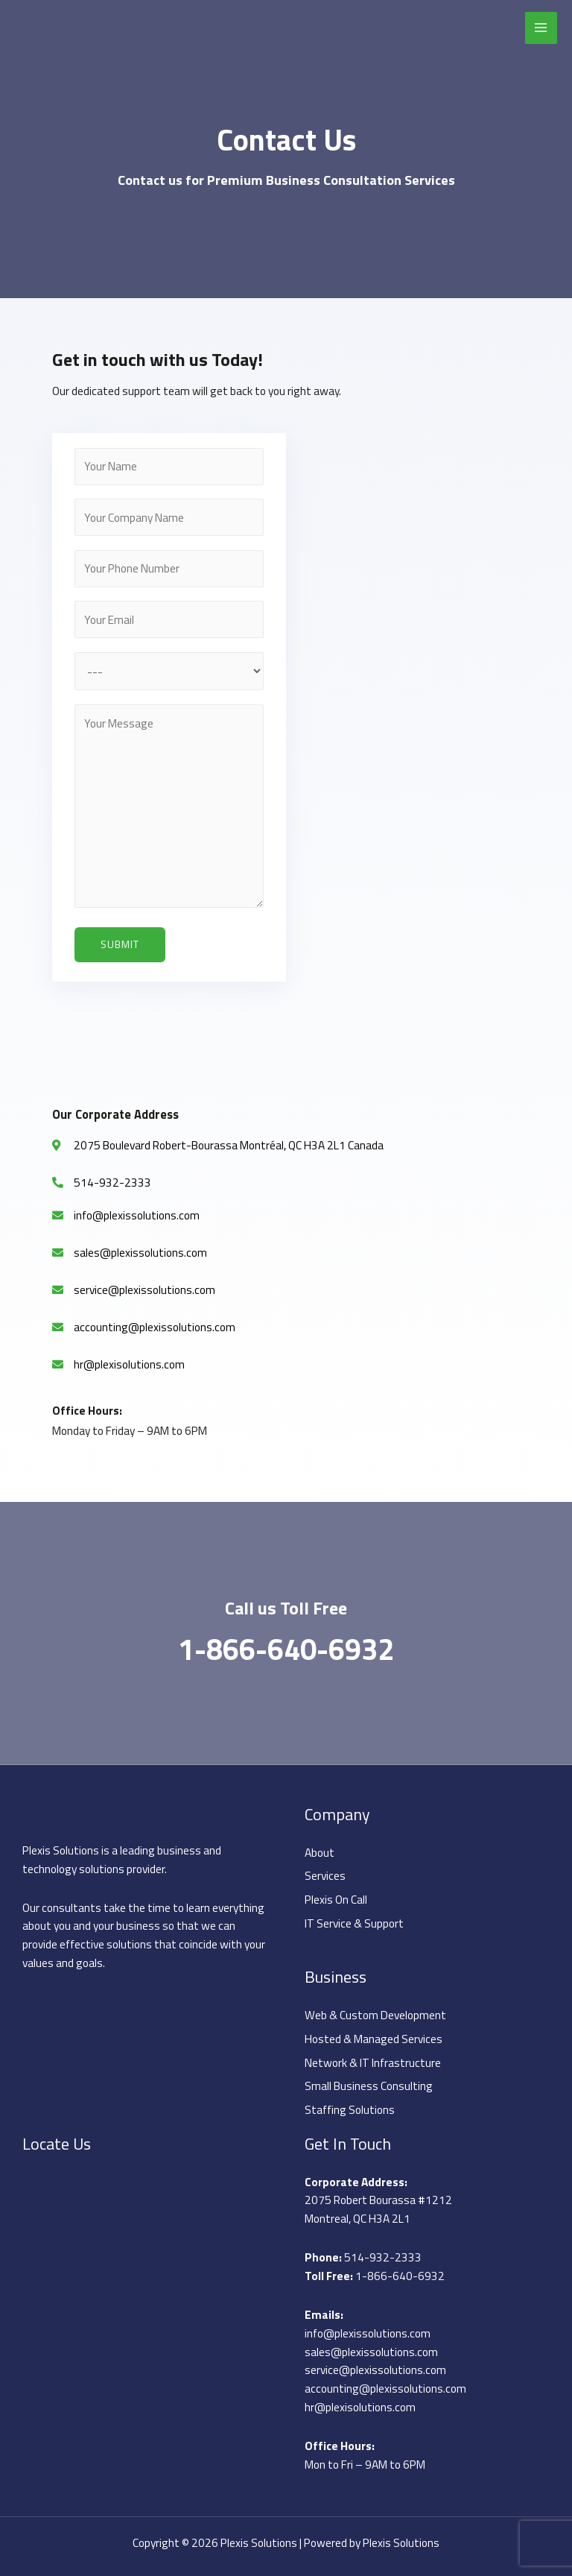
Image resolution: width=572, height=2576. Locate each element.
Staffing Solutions (350, 2109)
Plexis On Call (336, 1899)
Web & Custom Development (375, 2015)
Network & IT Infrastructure (373, 2062)
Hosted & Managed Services (373, 2039)
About (319, 1852)
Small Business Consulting (369, 2085)
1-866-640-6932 (286, 1649)
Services (325, 1875)
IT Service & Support (354, 1923)
